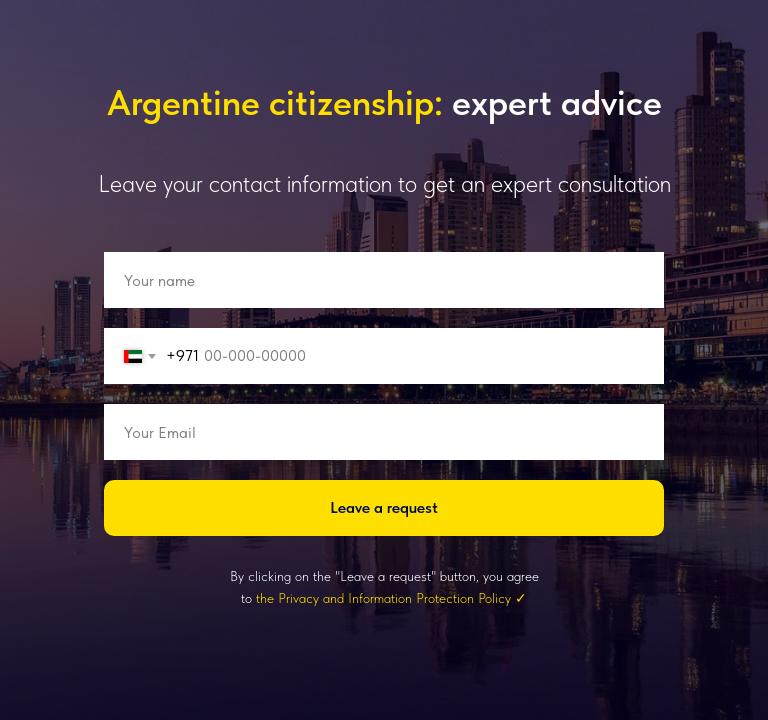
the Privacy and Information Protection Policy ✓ (391, 598)
